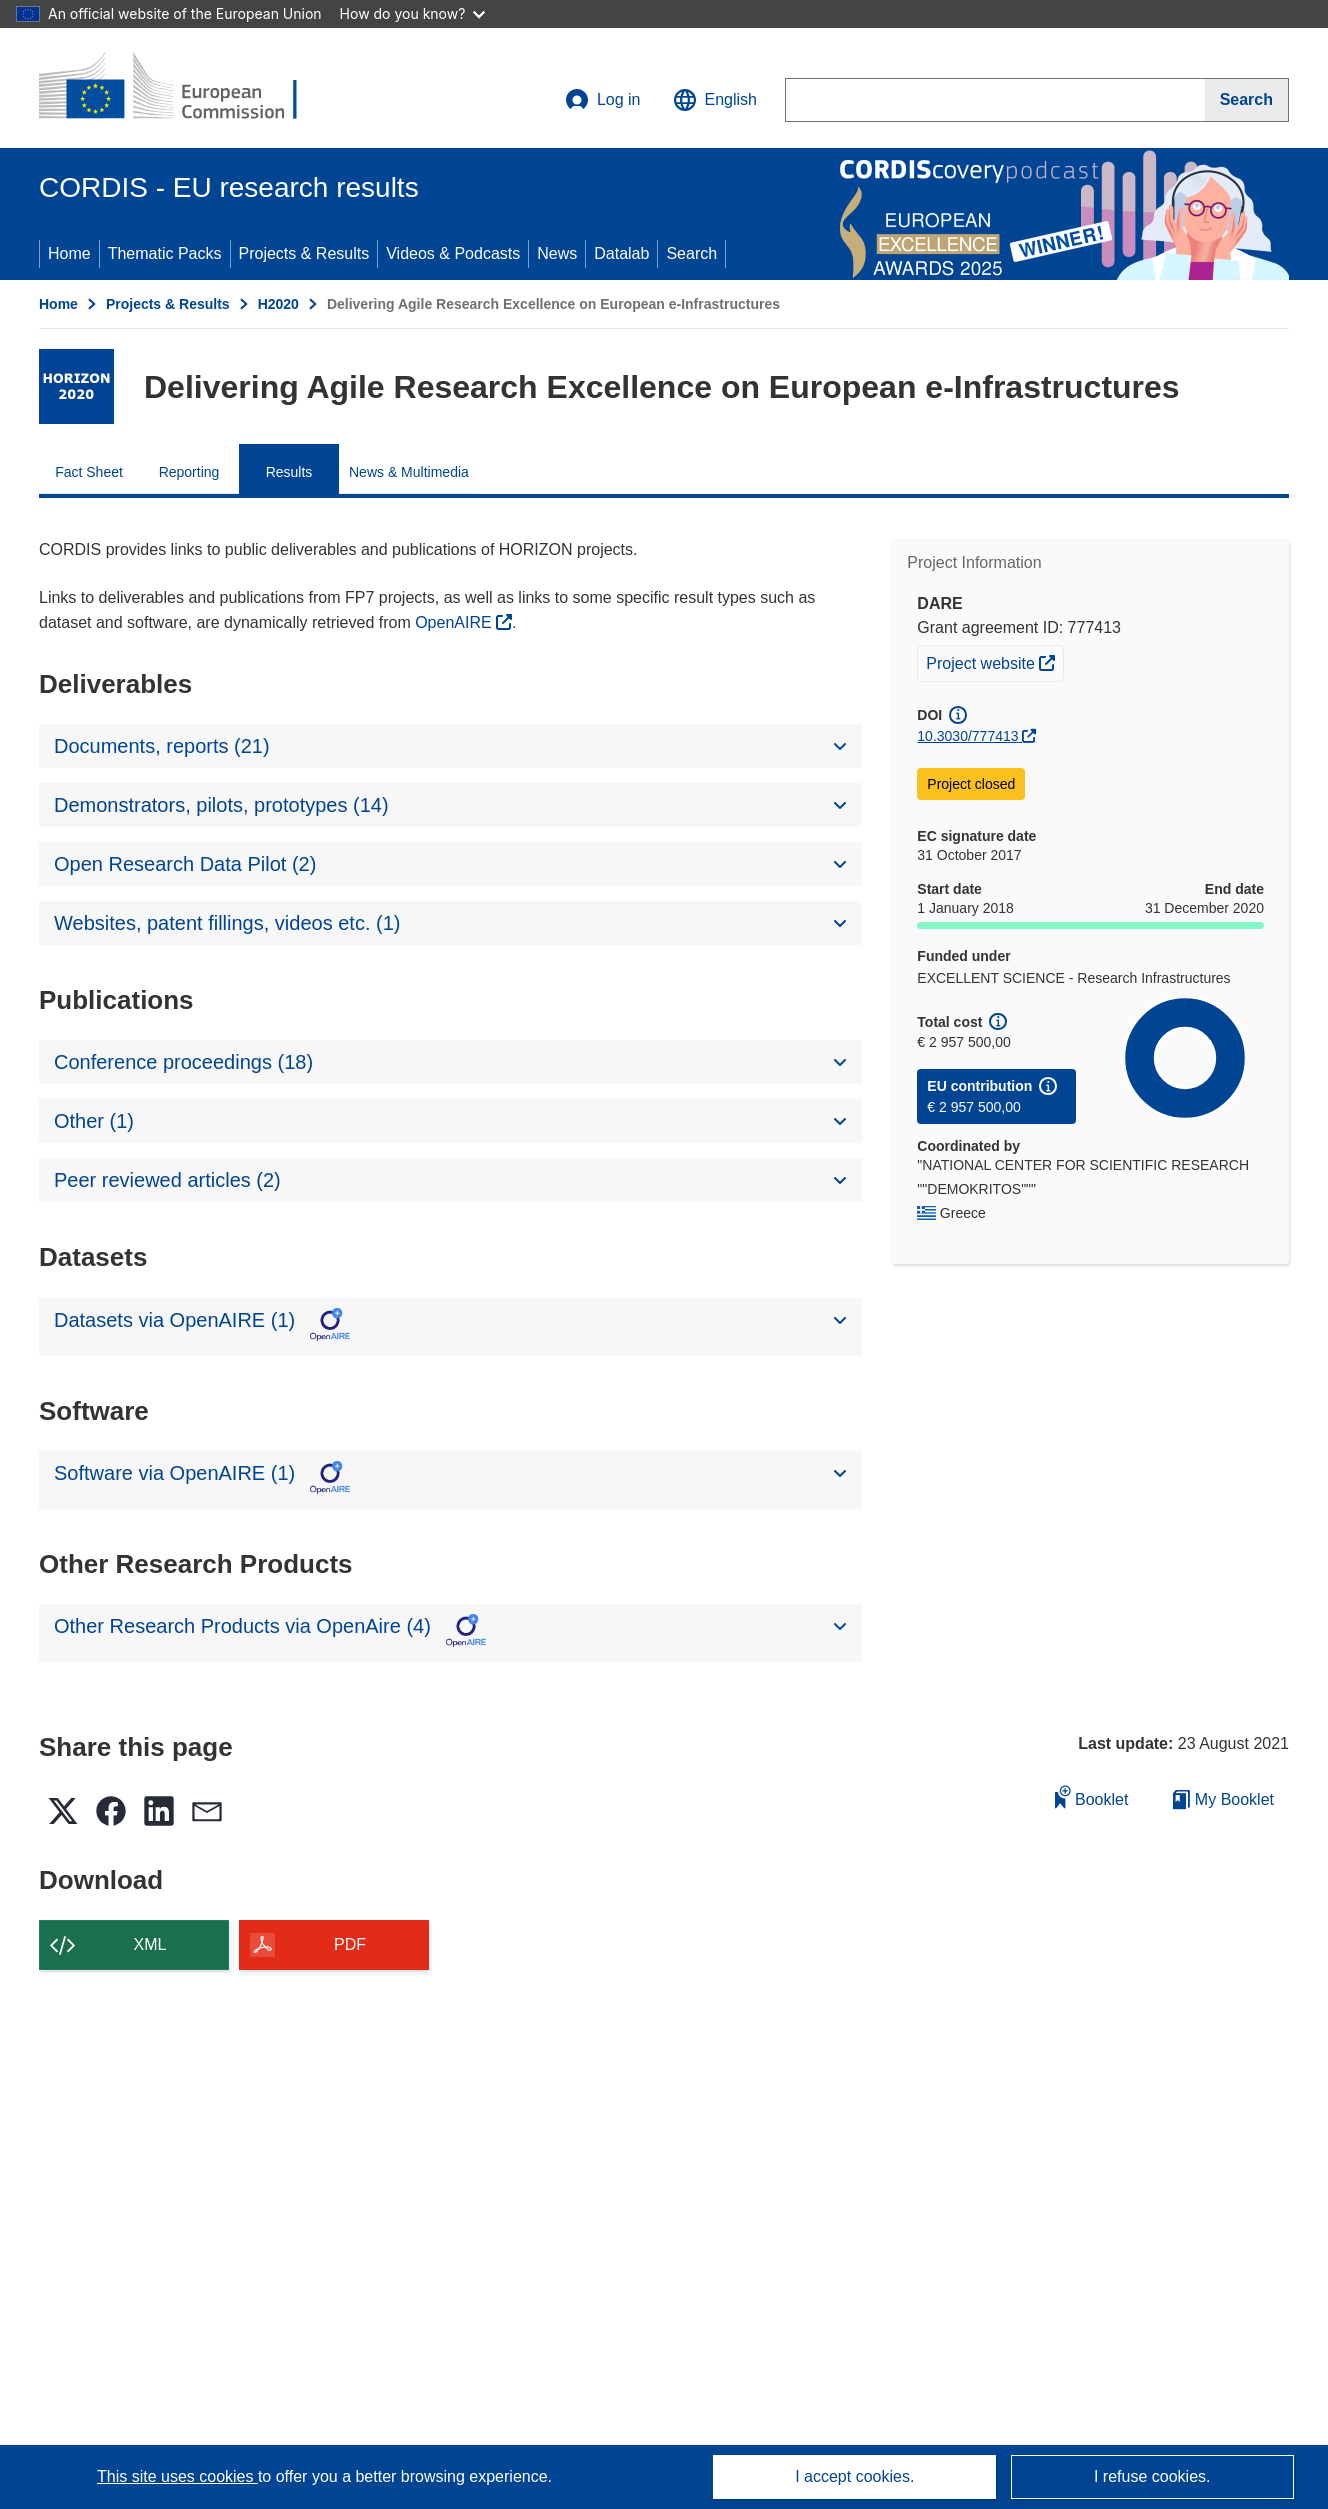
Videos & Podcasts (453, 253)
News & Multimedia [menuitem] (409, 472)
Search (691, 253)
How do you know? (413, 13)
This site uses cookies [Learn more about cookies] (177, 2476)
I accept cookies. (854, 2476)
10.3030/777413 (967, 736)
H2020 (278, 304)
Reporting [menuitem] (189, 472)
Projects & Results (304, 253)
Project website (994, 661)
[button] (715, 100)
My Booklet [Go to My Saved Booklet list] (1223, 1799)
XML (150, 1944)
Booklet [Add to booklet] (1092, 1796)
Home (69, 253)
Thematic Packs (165, 253)
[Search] (1247, 100)
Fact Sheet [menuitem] (89, 472)
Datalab (621, 253)
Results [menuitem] (289, 472)
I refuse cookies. (1152, 2476)
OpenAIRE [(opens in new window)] (455, 622)
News (557, 253)
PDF (350, 1944)
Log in (603, 100)
